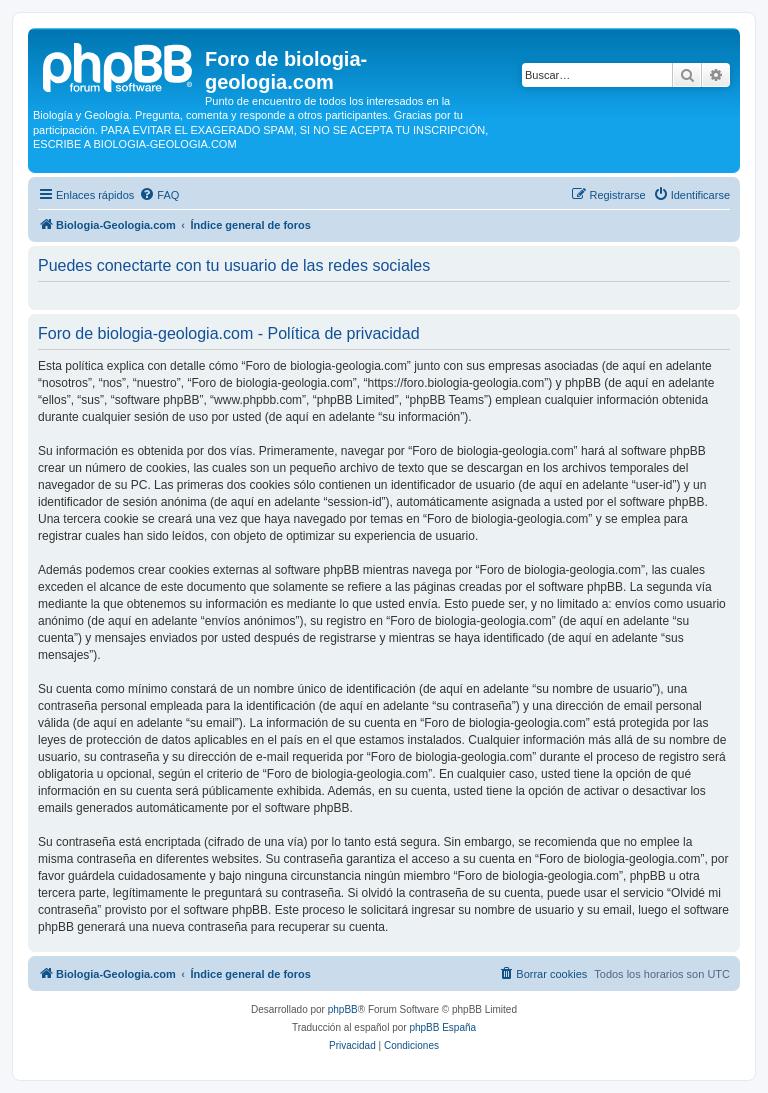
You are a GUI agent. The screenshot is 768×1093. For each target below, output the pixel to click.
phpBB (343, 1009)
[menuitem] (159, 195)
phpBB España (442, 1027)
